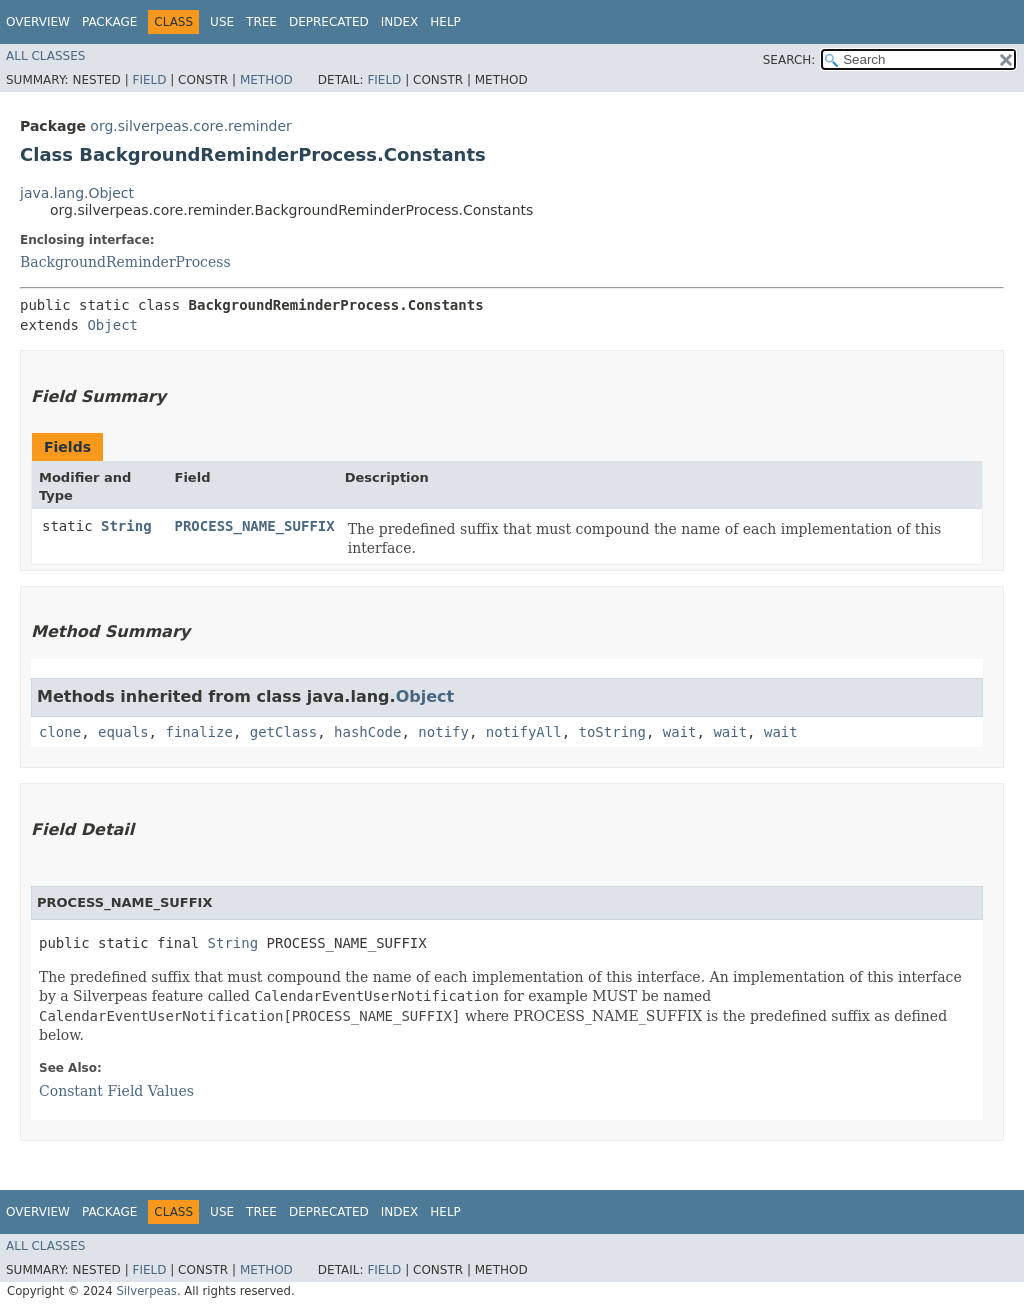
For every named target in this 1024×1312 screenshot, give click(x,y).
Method (266, 80)
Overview (38, 22)
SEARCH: (789, 60)
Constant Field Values (116, 1091)
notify (443, 732)
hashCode (367, 732)
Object (112, 325)
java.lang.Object (77, 193)
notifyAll (524, 732)
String (126, 526)
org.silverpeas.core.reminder (190, 126)
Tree (261, 22)
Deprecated (329, 22)
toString (612, 732)
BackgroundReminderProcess (125, 262)
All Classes (45, 56)
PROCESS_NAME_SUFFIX (255, 526)
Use (222, 22)
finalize (198, 732)
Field (149, 80)
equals (123, 732)
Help (445, 22)
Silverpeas (146, 1291)
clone (60, 732)
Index (400, 22)
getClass (283, 732)
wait (680, 732)
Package (109, 22)
